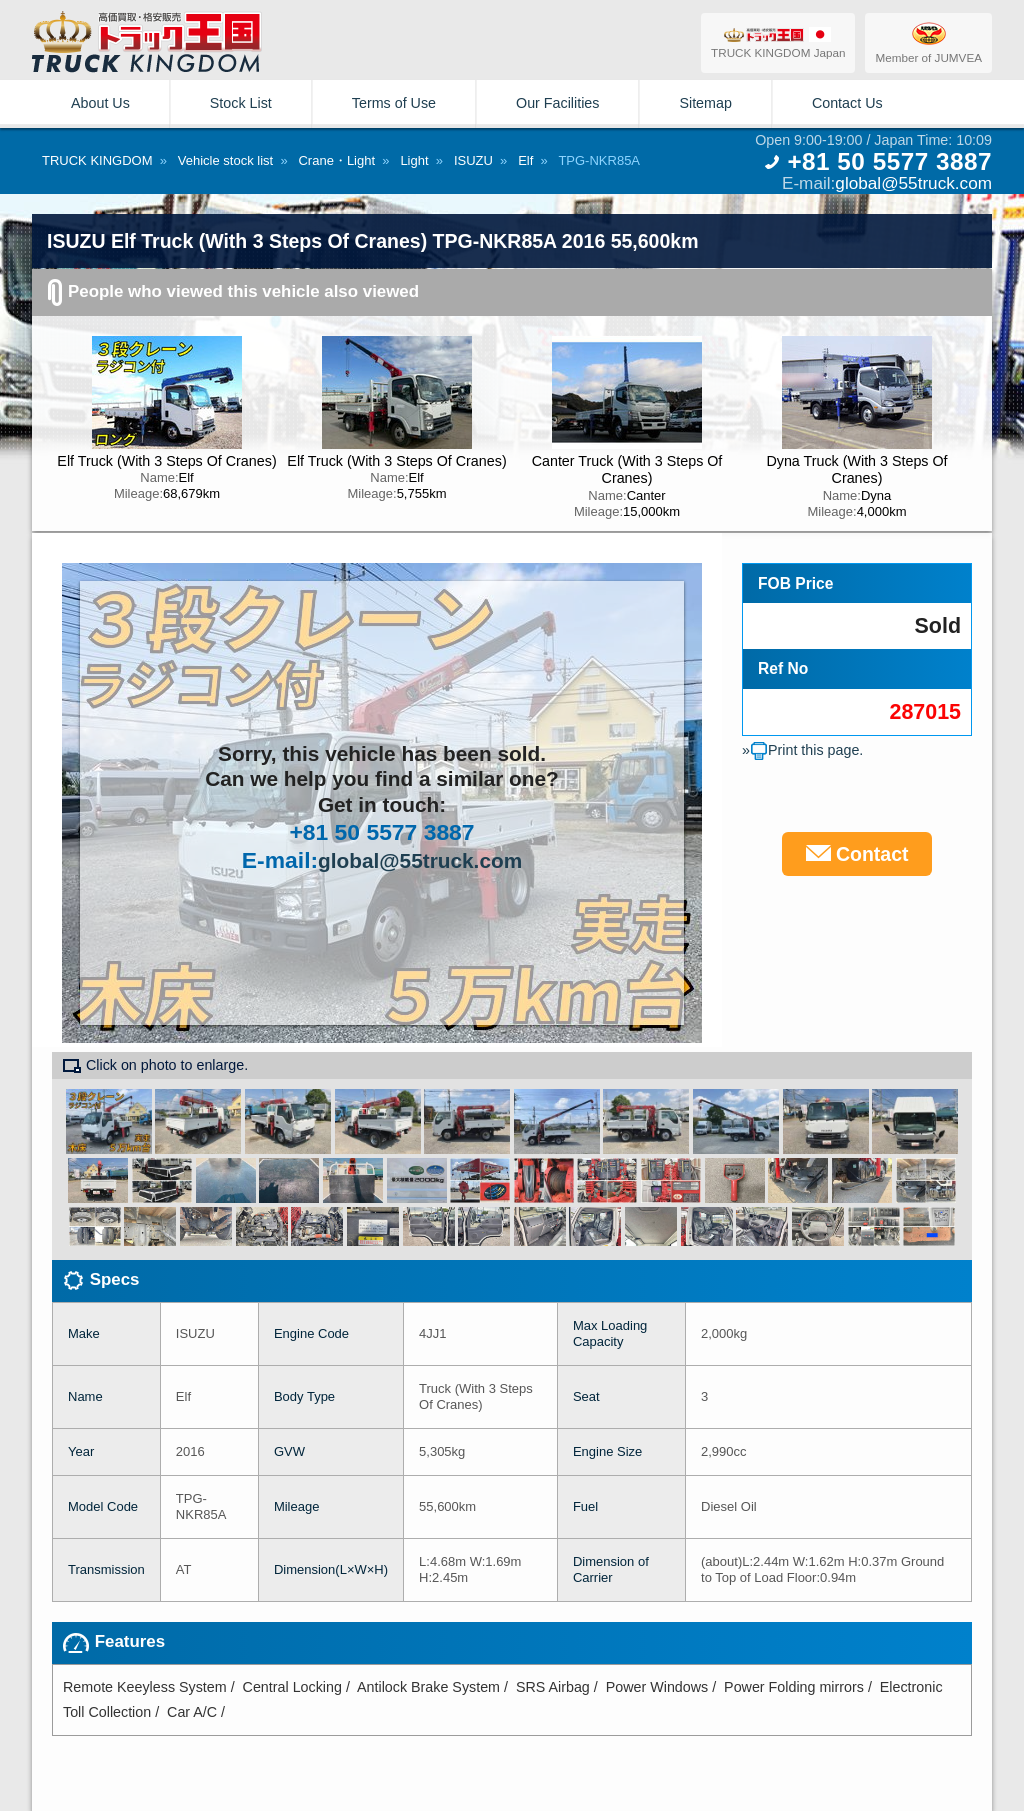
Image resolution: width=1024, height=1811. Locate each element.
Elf (525, 160)
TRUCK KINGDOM (97, 160)
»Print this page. (802, 750)
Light (414, 160)
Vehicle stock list (225, 160)
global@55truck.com (913, 183)
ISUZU (473, 160)
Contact (857, 854)
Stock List (241, 103)
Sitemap (705, 103)
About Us (100, 103)
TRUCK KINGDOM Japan (778, 42)
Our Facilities (557, 103)
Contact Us (847, 103)
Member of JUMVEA (928, 42)
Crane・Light (336, 160)
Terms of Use (394, 103)
